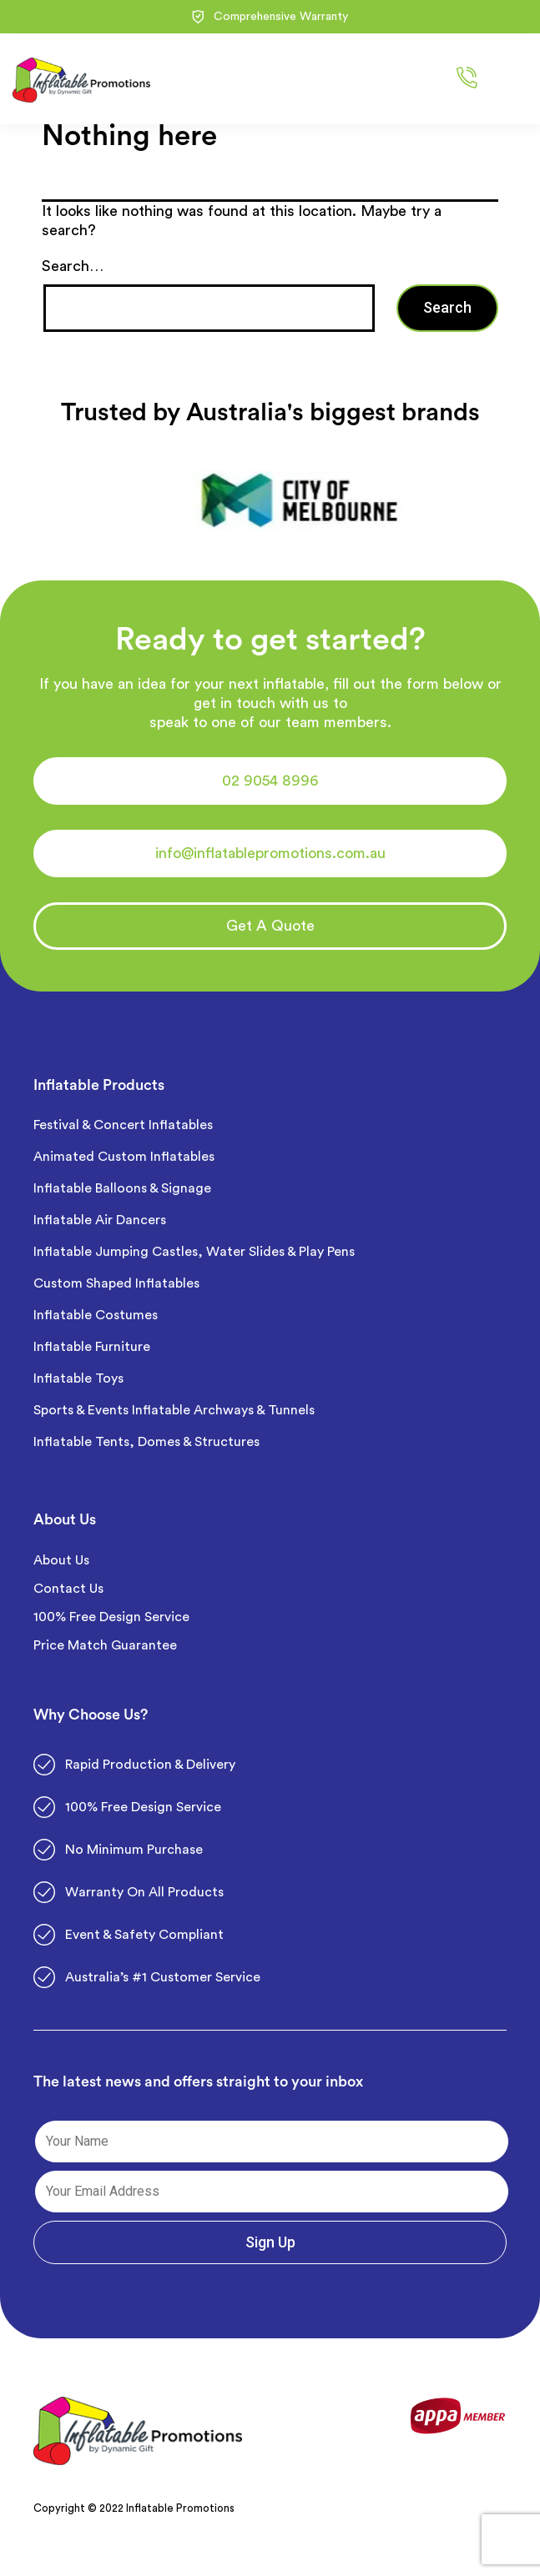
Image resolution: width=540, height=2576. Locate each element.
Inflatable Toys (80, 1378)
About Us (61, 1560)
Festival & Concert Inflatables (123, 1125)
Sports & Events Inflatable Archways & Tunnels (174, 1410)
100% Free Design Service (111, 1617)
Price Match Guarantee (105, 1645)
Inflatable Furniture (93, 1346)
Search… (72, 266)
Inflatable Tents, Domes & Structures (146, 1442)
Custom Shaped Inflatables (116, 1283)
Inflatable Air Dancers (99, 1220)
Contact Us (68, 1588)
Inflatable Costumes (95, 1315)
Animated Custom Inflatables (123, 1156)
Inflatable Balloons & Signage (122, 1188)
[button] (270, 781)
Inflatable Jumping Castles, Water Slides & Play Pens (194, 1251)
